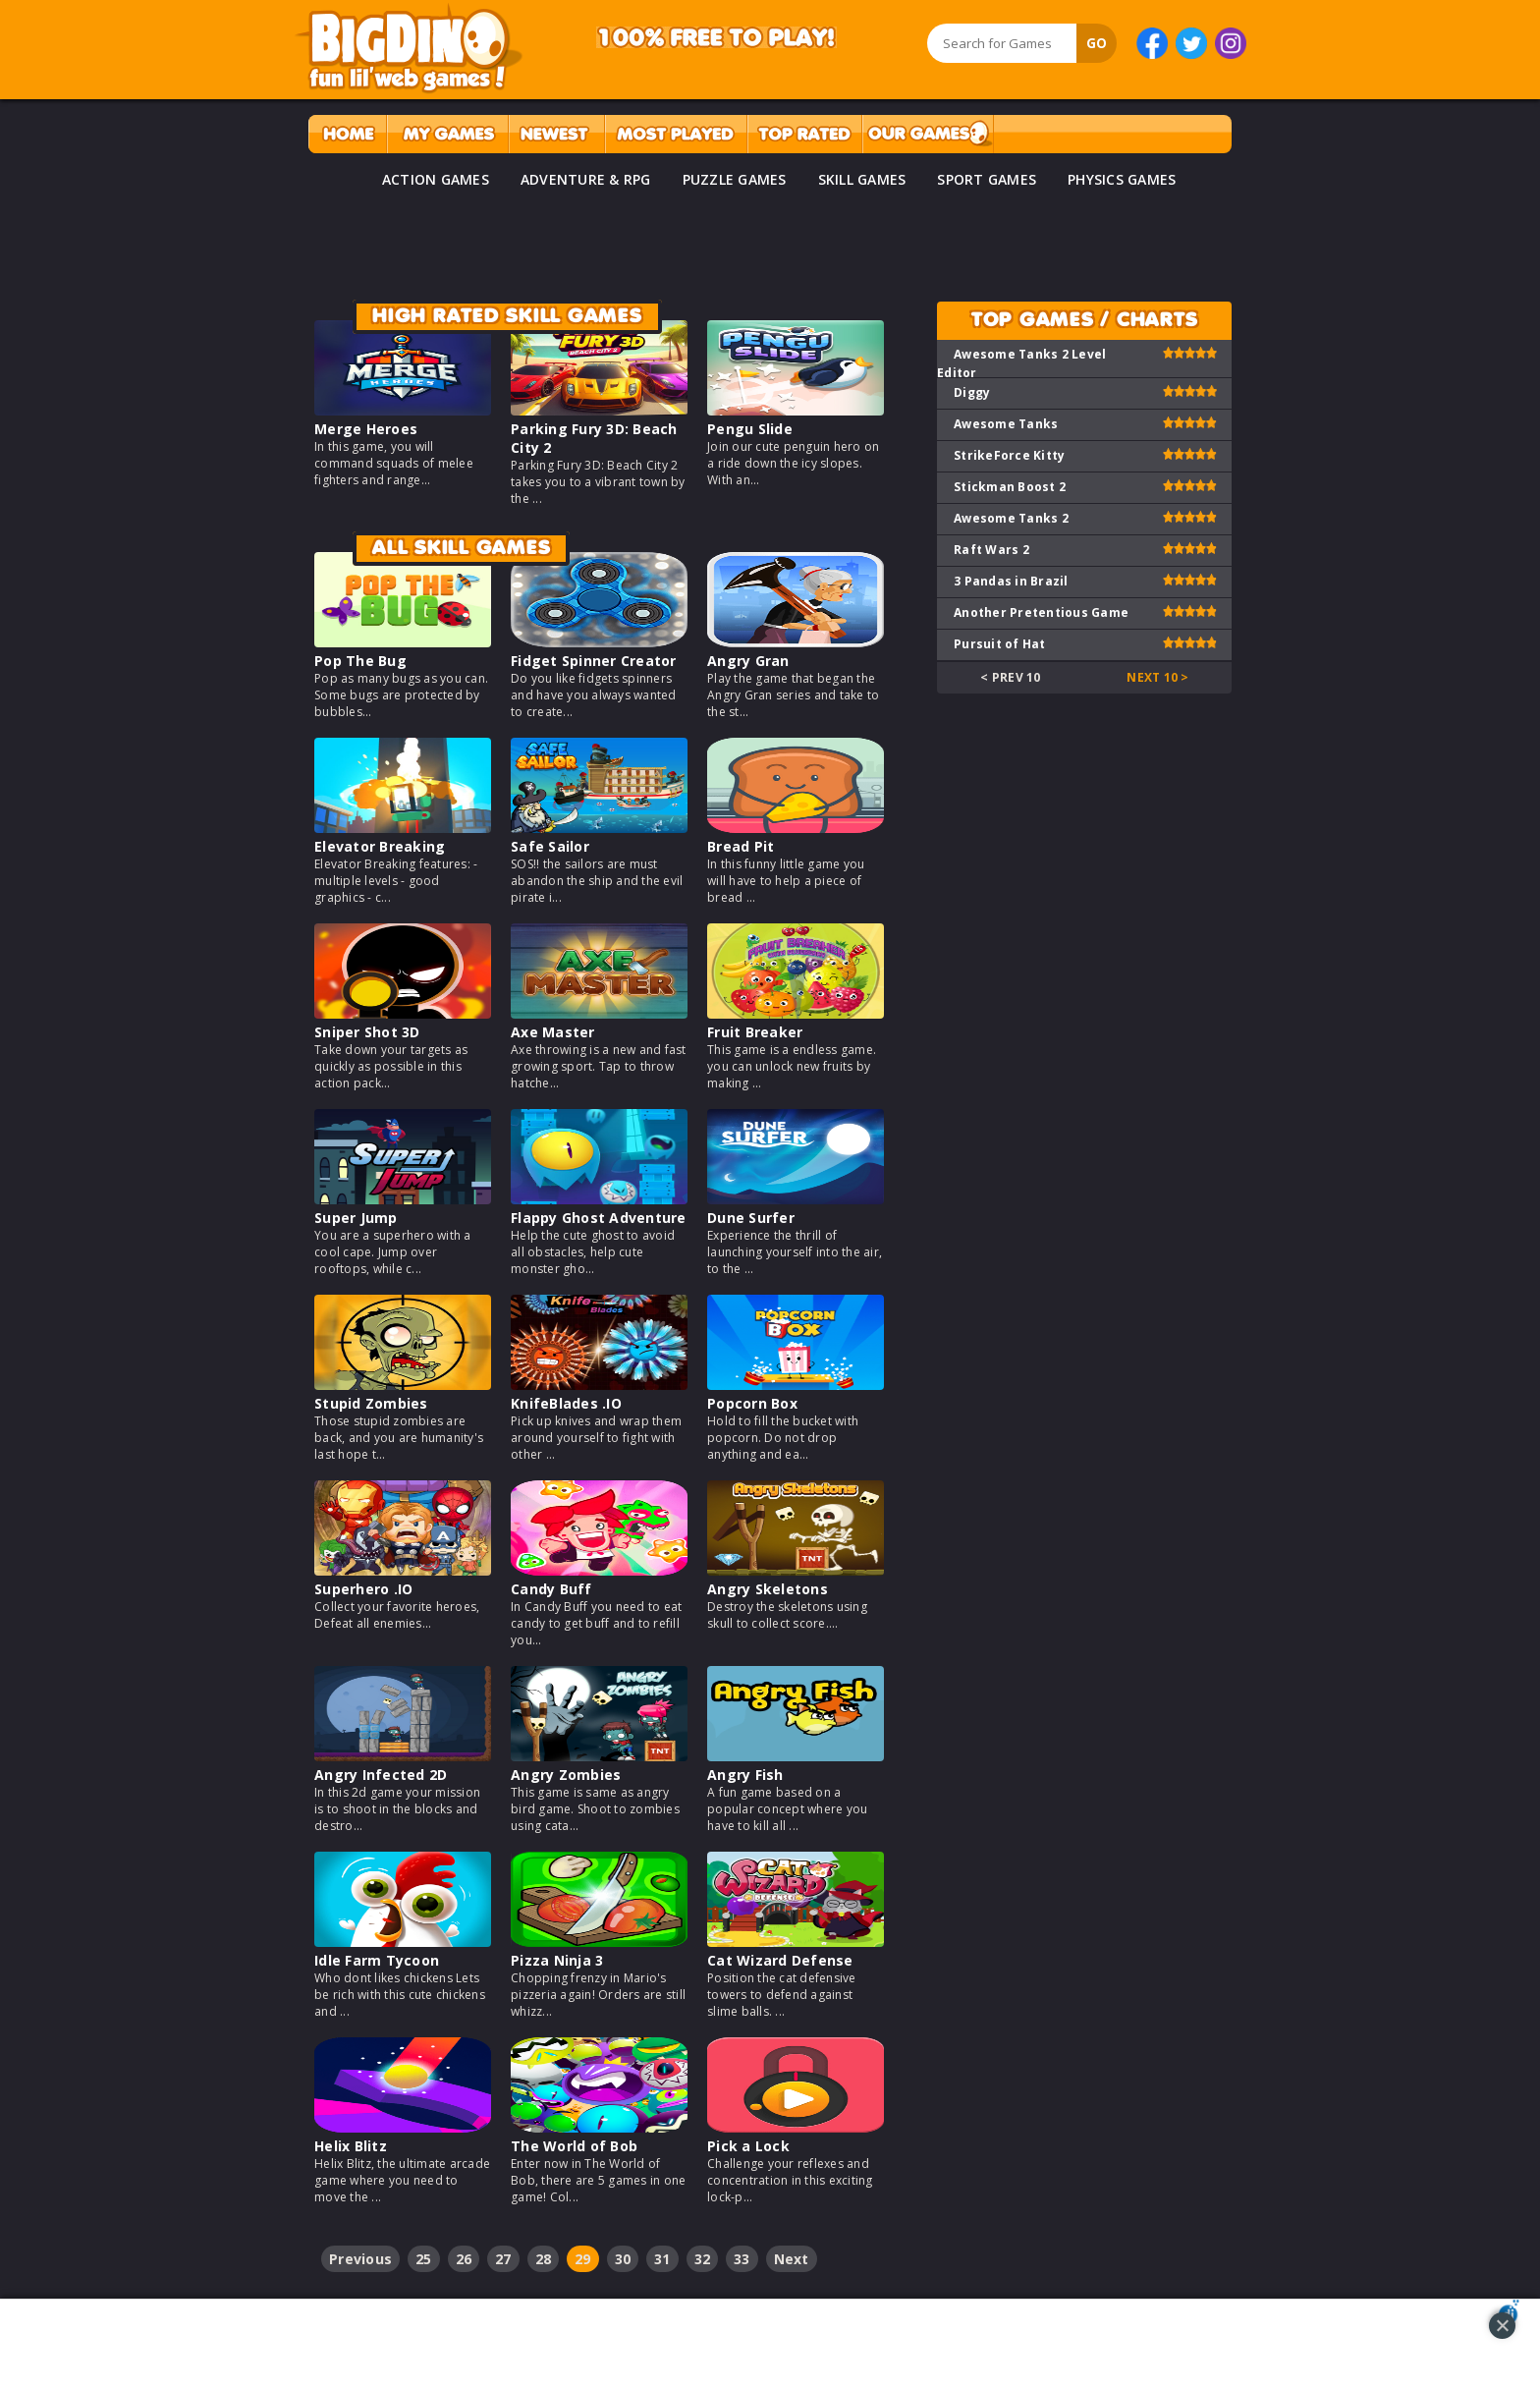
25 (423, 2258)
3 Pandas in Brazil (1011, 581)
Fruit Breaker (754, 1032)
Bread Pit (740, 846)
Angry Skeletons (767, 1589)
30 (623, 2258)
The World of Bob (574, 2146)
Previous (360, 2258)
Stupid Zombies (371, 1403)
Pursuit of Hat (1000, 644)
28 (543, 2258)
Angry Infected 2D (380, 1774)
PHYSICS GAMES (1122, 179)
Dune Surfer (751, 1217)
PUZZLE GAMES (735, 179)
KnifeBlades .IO (566, 1403)
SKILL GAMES (862, 179)
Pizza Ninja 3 (557, 1960)
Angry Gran (748, 660)
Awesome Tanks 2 (1011, 518)
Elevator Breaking (379, 846)
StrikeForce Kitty (1009, 455)
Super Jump (356, 1217)
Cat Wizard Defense (780, 1960)
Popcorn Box (752, 1403)
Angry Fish (745, 1774)
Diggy (972, 392)
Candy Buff (551, 1589)
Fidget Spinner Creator (594, 660)
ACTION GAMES (435, 179)
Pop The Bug (360, 660)
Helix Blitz (350, 2146)
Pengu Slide (750, 428)
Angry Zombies (566, 1774)
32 (702, 2258)
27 (503, 2258)
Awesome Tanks (1006, 424)
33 (742, 2258)
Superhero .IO (363, 1589)
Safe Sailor (550, 846)
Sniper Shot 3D (367, 1032)
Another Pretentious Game (1041, 612)
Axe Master (553, 1032)
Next (791, 2258)
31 (662, 2258)
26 (464, 2258)
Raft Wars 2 (991, 549)
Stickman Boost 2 (1010, 486)
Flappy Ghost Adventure (599, 1217)
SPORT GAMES (986, 179)
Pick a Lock (748, 2146)
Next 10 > (1157, 677)
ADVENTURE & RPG (586, 179)
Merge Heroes (365, 428)
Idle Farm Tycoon (376, 1960)
